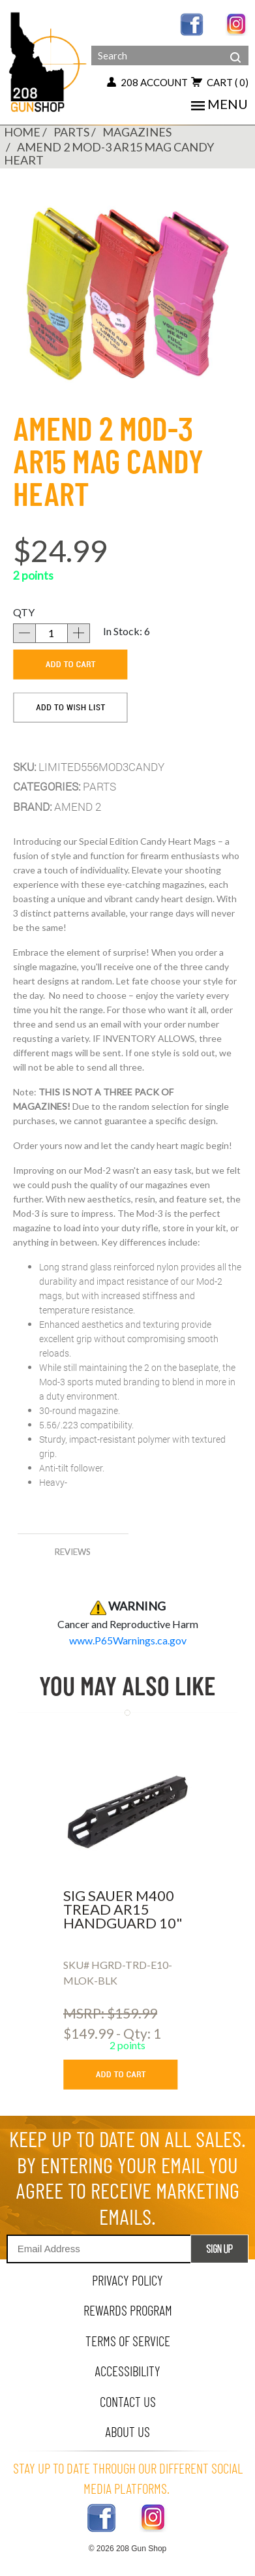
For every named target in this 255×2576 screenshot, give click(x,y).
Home (22, 132)
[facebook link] (191, 23)
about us (127, 2431)
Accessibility (127, 2371)
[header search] (235, 47)
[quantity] (51, 633)
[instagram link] (236, 23)
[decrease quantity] (24, 633)
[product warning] (128, 1640)
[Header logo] (49, 61)
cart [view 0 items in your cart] (219, 82)
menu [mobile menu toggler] (219, 104)
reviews (73, 1552)
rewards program (127, 2310)
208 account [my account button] (147, 82)
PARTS (71, 132)
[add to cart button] (130, 2075)
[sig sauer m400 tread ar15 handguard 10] (127, 1812)
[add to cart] (70, 665)
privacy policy (127, 2280)
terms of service (127, 2341)
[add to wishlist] (70, 708)
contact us (128, 2401)
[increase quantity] (79, 633)
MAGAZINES (137, 132)
